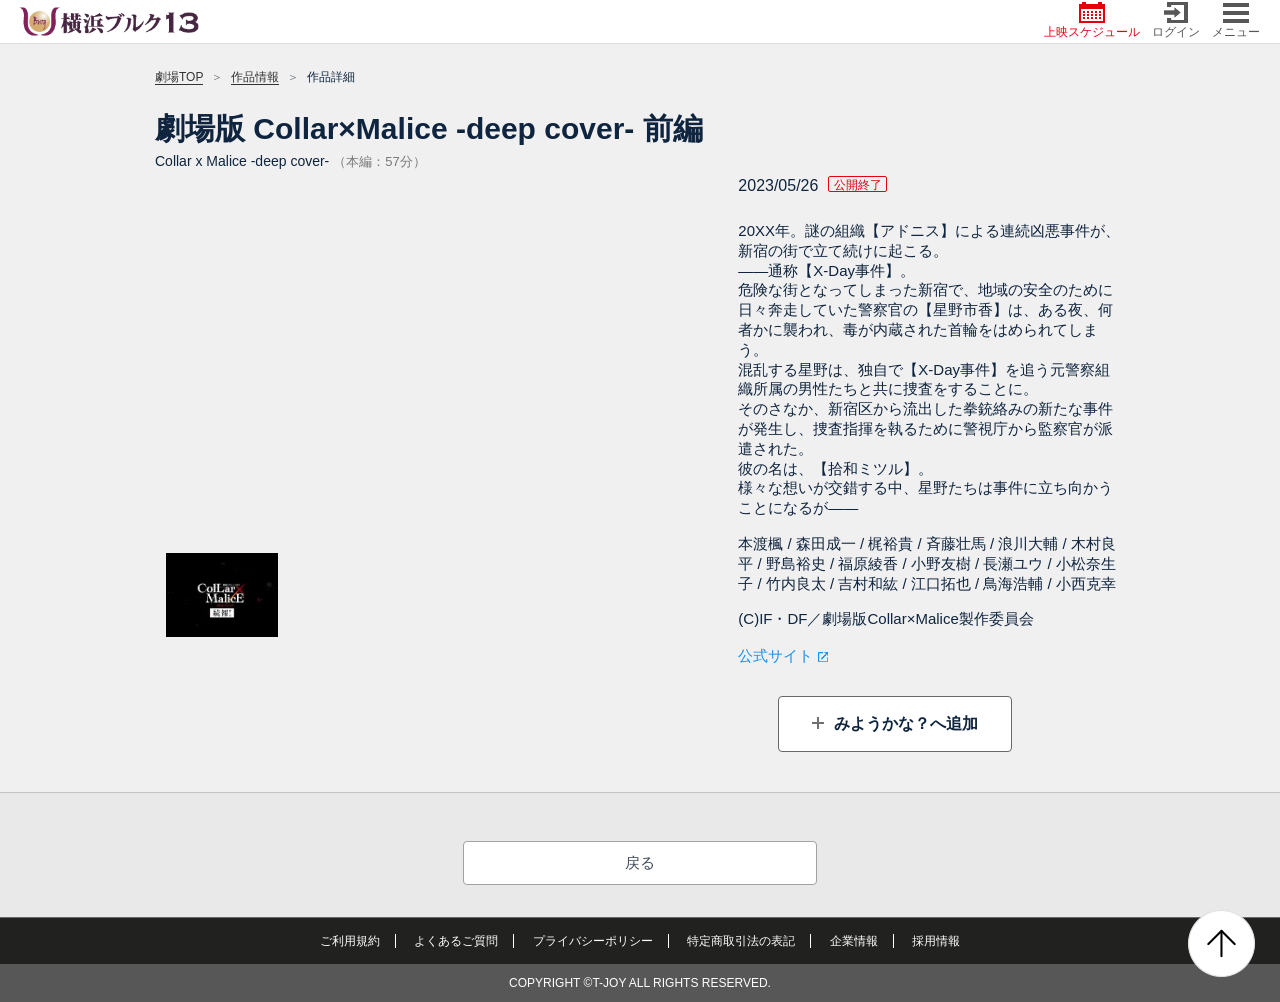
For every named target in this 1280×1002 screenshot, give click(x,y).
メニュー (1236, 20)
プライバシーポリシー (593, 941)
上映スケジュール (1092, 20)
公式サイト (775, 655)
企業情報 (854, 941)
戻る (640, 862)
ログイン (1176, 20)
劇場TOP (179, 77)
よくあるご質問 (456, 941)
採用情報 (936, 941)
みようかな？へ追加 (903, 723)
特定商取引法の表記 (741, 941)
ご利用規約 (350, 941)
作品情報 (255, 77)
